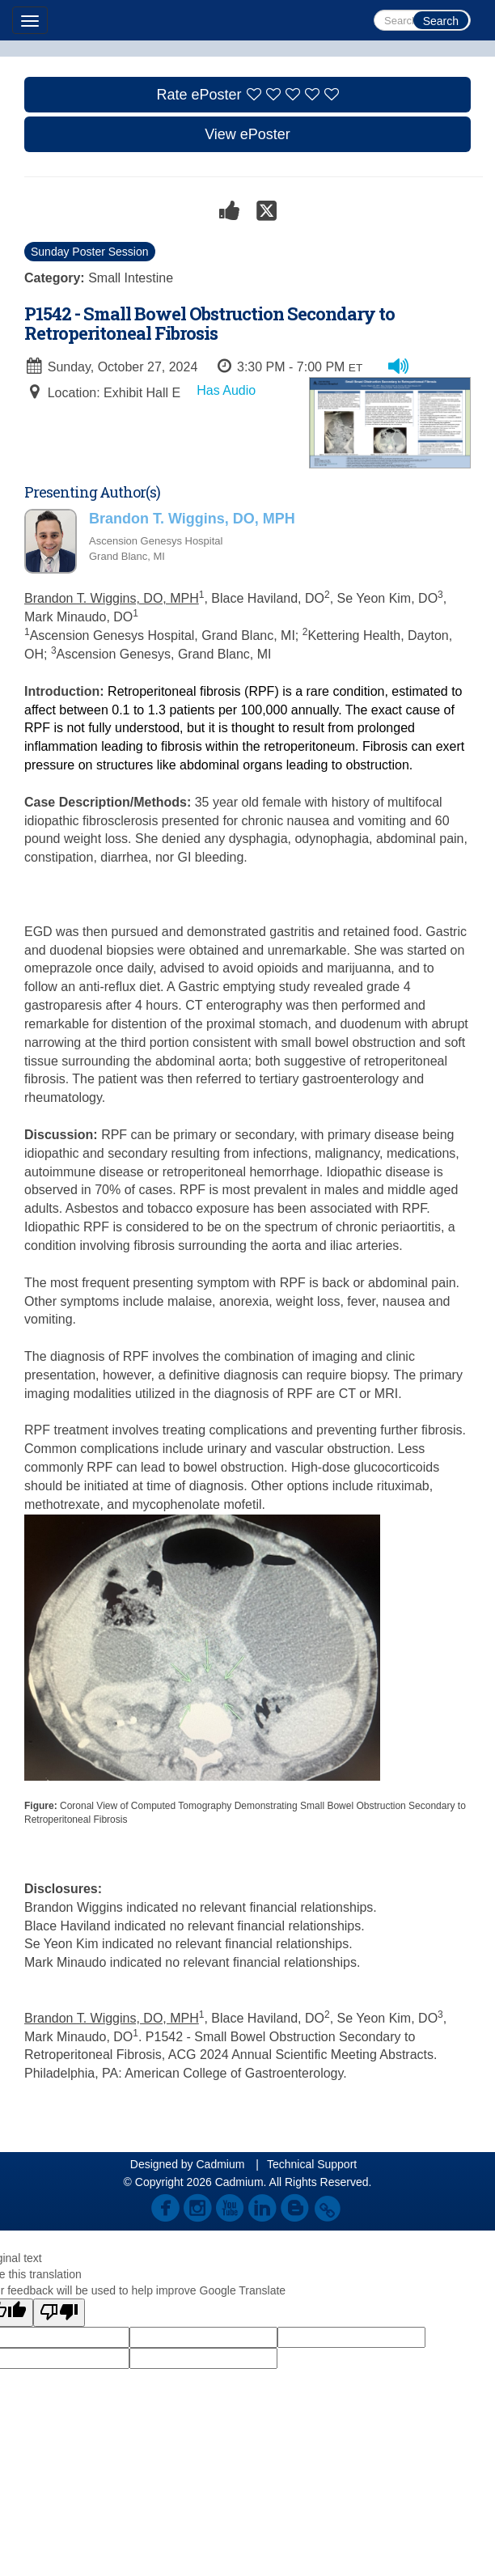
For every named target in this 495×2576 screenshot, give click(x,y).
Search (441, 21)
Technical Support (312, 2164)
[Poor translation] (59, 2312)
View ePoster (247, 134)
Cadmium (220, 2164)
